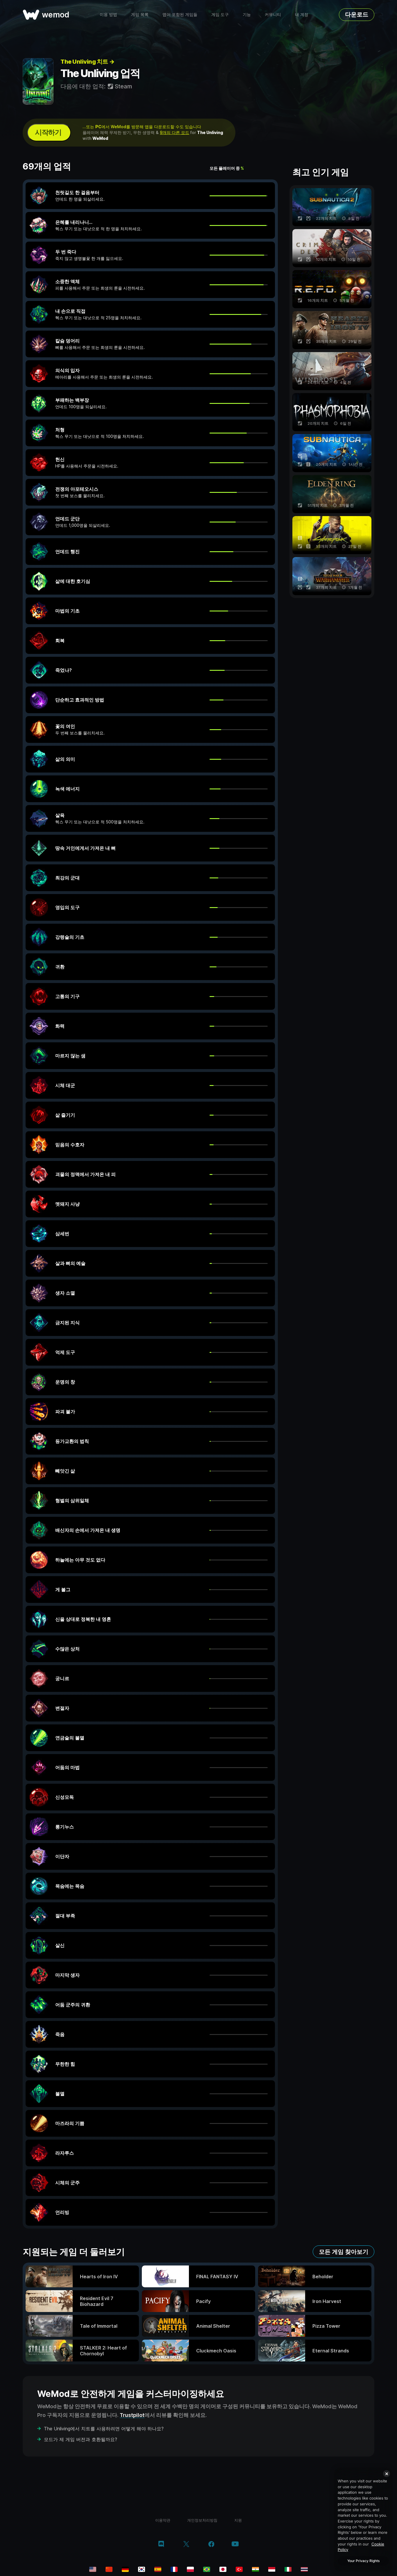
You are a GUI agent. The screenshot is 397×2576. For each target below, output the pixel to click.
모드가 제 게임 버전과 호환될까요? (80, 2439)
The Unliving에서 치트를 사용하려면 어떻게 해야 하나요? (104, 2428)
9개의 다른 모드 (174, 132)
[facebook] (211, 2544)
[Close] (386, 2473)
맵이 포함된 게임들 (179, 14)
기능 (247, 14)
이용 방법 (108, 14)
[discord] (161, 2544)
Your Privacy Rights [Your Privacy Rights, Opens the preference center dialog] (363, 2561)
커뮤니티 (273, 14)
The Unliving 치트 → (87, 61)
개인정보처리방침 (202, 2520)
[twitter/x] (186, 2544)
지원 (238, 2520)
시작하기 (48, 132)
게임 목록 (140, 14)
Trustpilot (132, 2415)
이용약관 (162, 2520)
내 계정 (301, 14)
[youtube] (235, 2544)
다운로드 (356, 14)
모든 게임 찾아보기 (343, 2251)
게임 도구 (220, 14)
